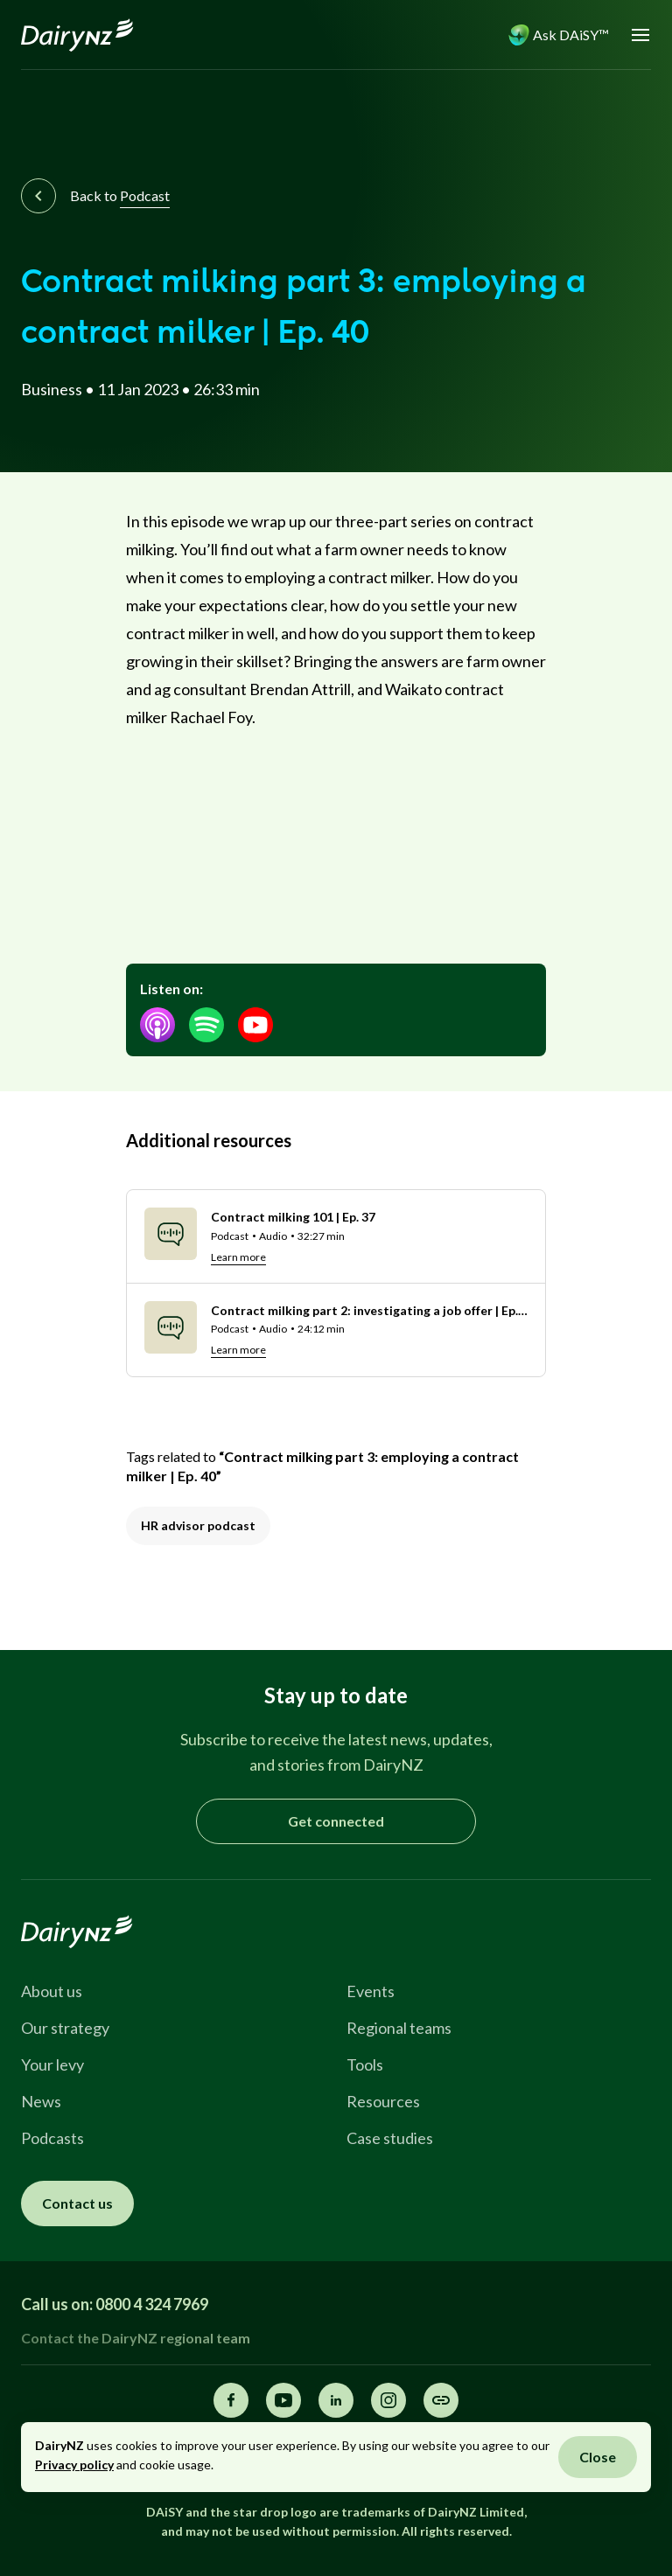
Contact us (77, 2203)
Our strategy (65, 2028)
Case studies (389, 2138)
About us (51, 1991)
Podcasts (52, 2138)
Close (597, 2456)
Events (370, 1991)
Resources (383, 2101)
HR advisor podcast (198, 1525)
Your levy (52, 2064)
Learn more (238, 1257)
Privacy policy (74, 2464)
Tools (364, 2064)
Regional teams (399, 2028)
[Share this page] (441, 2400)
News (41, 2101)
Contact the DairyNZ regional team (135, 2337)
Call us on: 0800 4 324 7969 (114, 2304)
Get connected (336, 1821)
